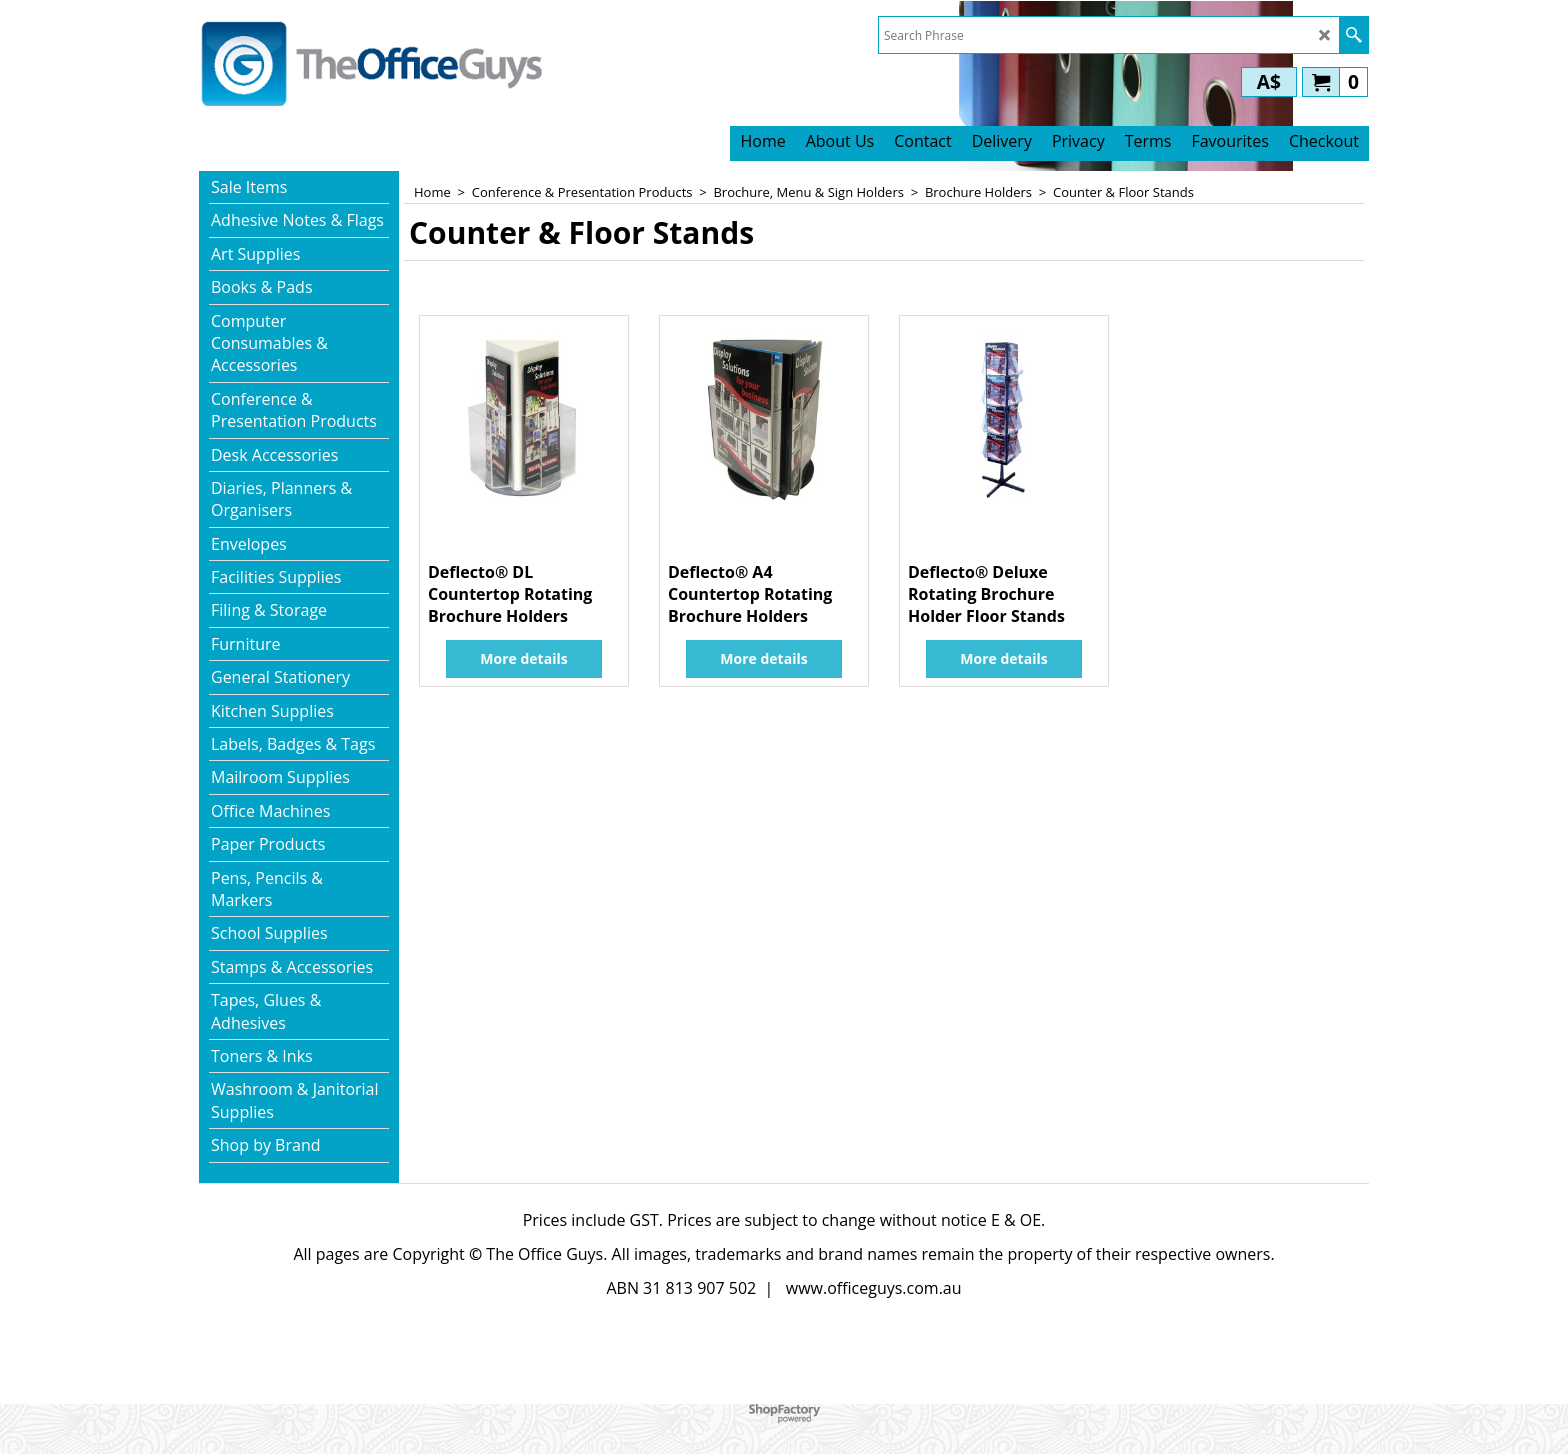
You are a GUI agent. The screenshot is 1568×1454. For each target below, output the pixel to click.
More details (523, 658)
